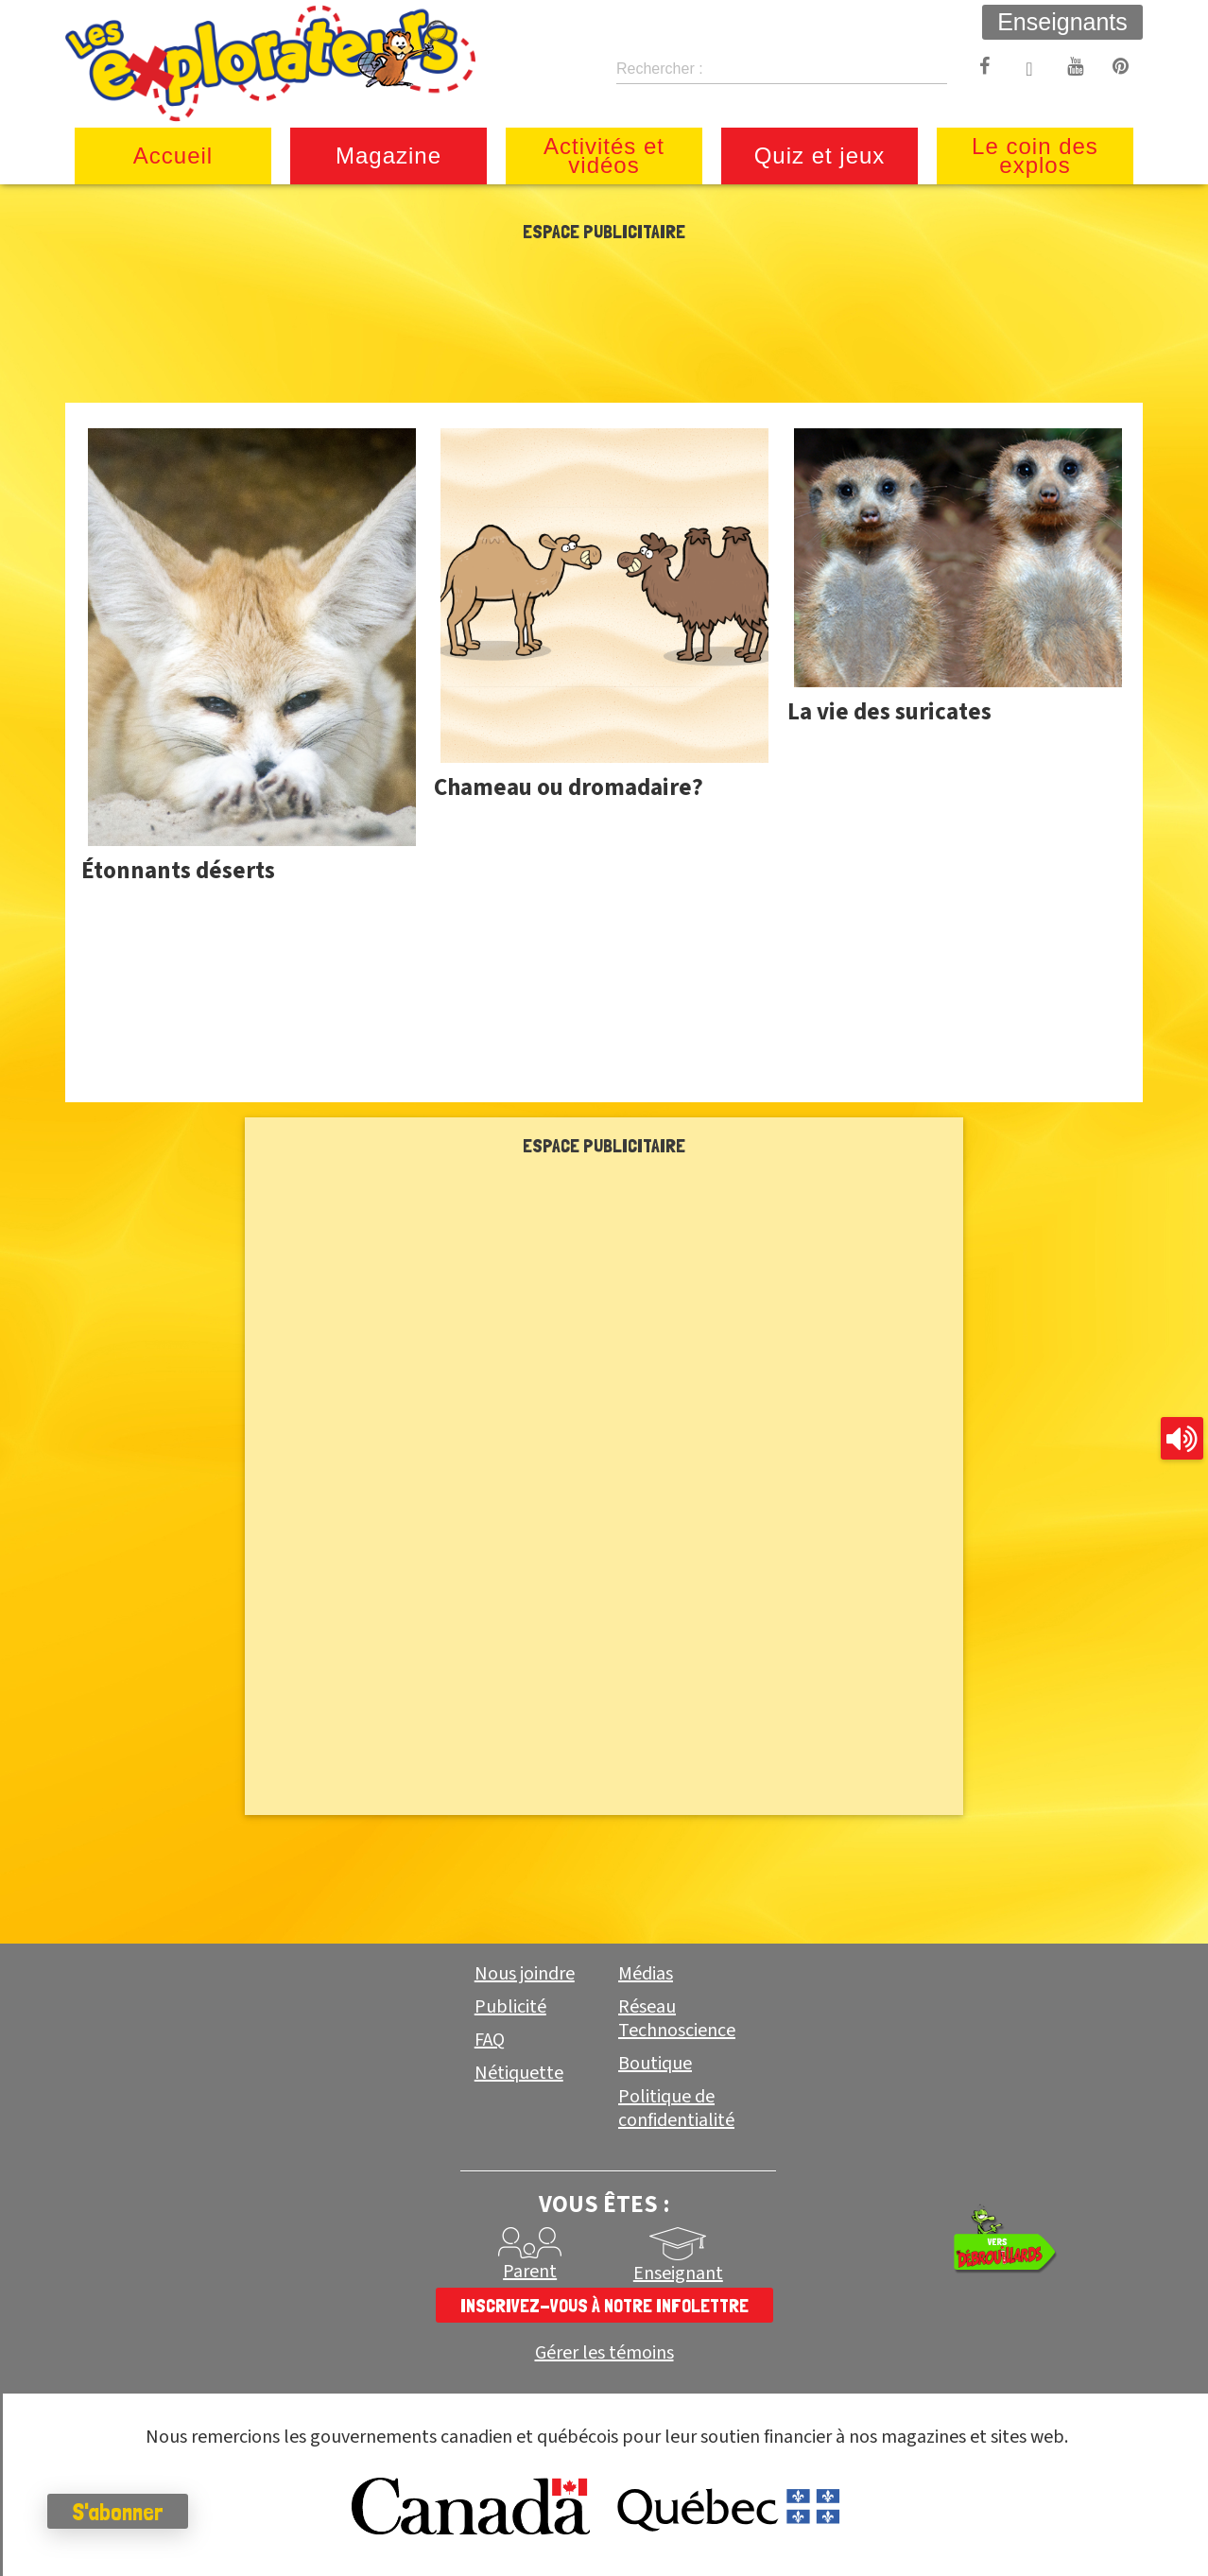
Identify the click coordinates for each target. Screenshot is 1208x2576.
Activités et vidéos (604, 155)
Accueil (173, 155)
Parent (530, 2271)
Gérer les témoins (604, 2353)
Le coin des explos (1035, 155)
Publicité (510, 2007)
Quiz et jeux (820, 155)
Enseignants (1062, 22)
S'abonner (118, 2512)
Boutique (655, 2063)
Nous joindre (525, 1974)
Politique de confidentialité (676, 2108)
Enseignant (678, 2273)
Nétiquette (519, 2073)
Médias (645, 1974)
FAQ (490, 2040)
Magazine (388, 155)
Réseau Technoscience (676, 2019)
